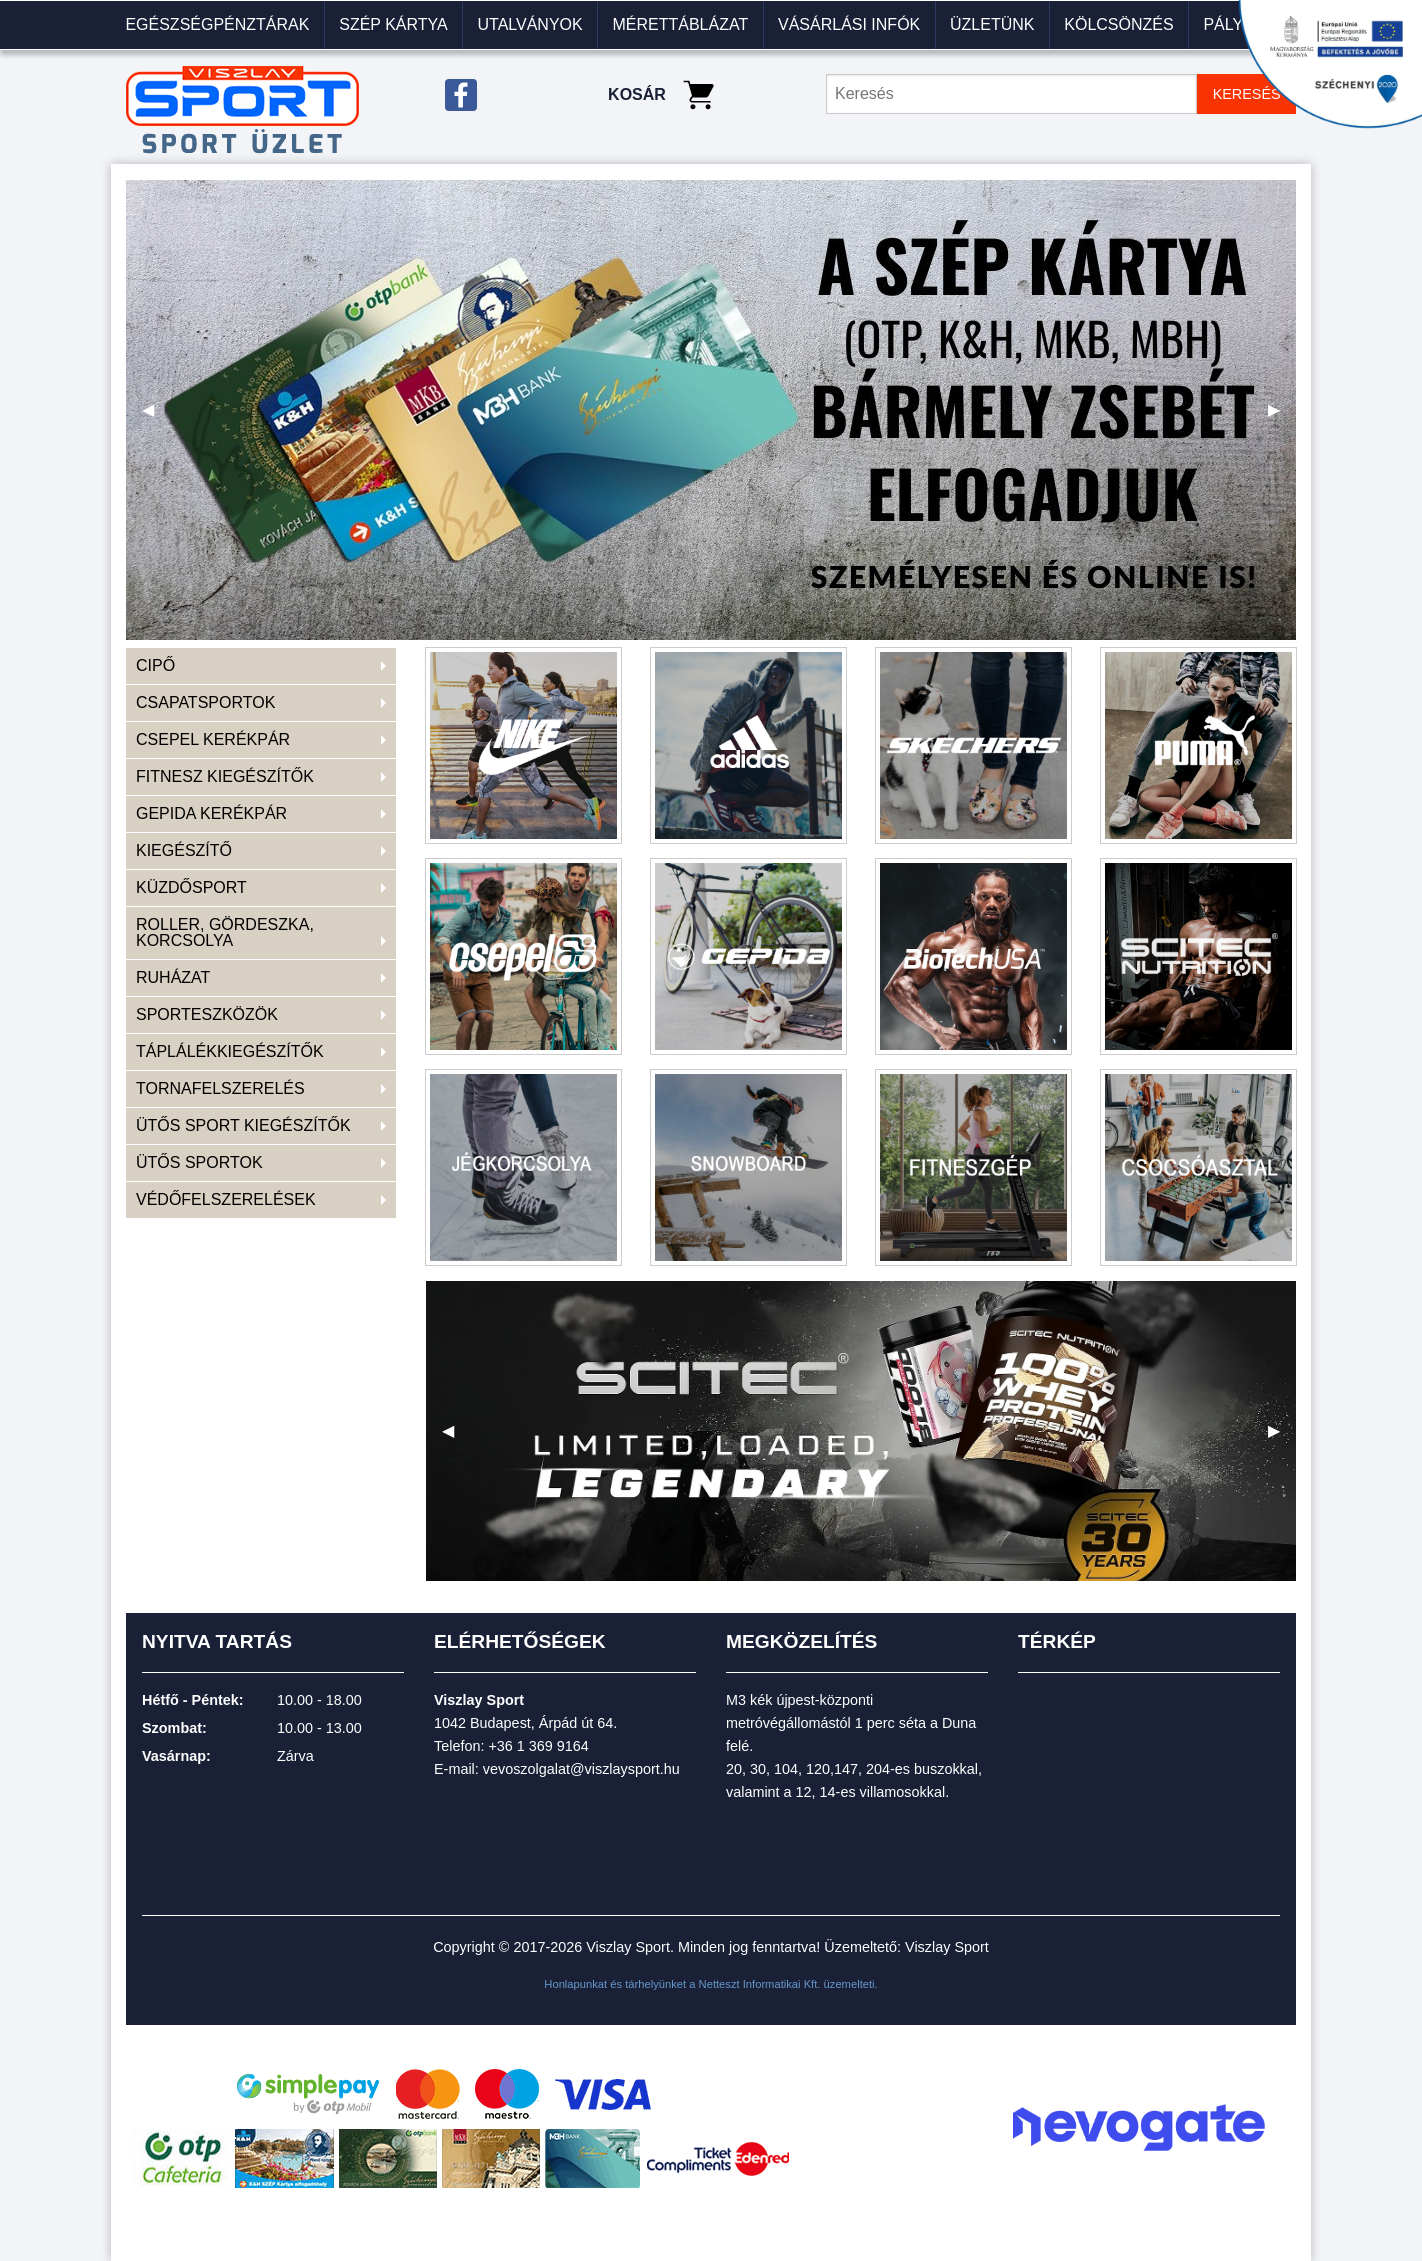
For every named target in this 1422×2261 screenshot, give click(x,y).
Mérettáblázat (680, 24)
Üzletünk (992, 24)
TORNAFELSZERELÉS (220, 1088)
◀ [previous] (156, 417)
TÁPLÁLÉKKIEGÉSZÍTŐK (230, 1051)
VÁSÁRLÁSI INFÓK (849, 24)
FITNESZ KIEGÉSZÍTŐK (225, 776)
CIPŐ (155, 665)
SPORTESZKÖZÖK (207, 1014)
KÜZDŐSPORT (191, 887)
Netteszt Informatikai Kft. (760, 1984)
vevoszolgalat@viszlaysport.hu (581, 1769)
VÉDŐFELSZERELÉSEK (226, 1199)
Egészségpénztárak (217, 24)
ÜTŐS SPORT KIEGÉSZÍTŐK (243, 1125)
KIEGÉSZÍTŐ (184, 850)
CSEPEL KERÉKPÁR (213, 739)
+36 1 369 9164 (538, 1746)
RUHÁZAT (173, 977)
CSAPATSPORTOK (205, 702)
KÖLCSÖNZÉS (1118, 24)
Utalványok (529, 24)
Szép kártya (393, 24)
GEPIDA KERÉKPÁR (211, 813)
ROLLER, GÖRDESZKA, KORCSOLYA (225, 932)
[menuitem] (218, 25)
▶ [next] (1282, 417)
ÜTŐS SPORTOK (199, 1162)
